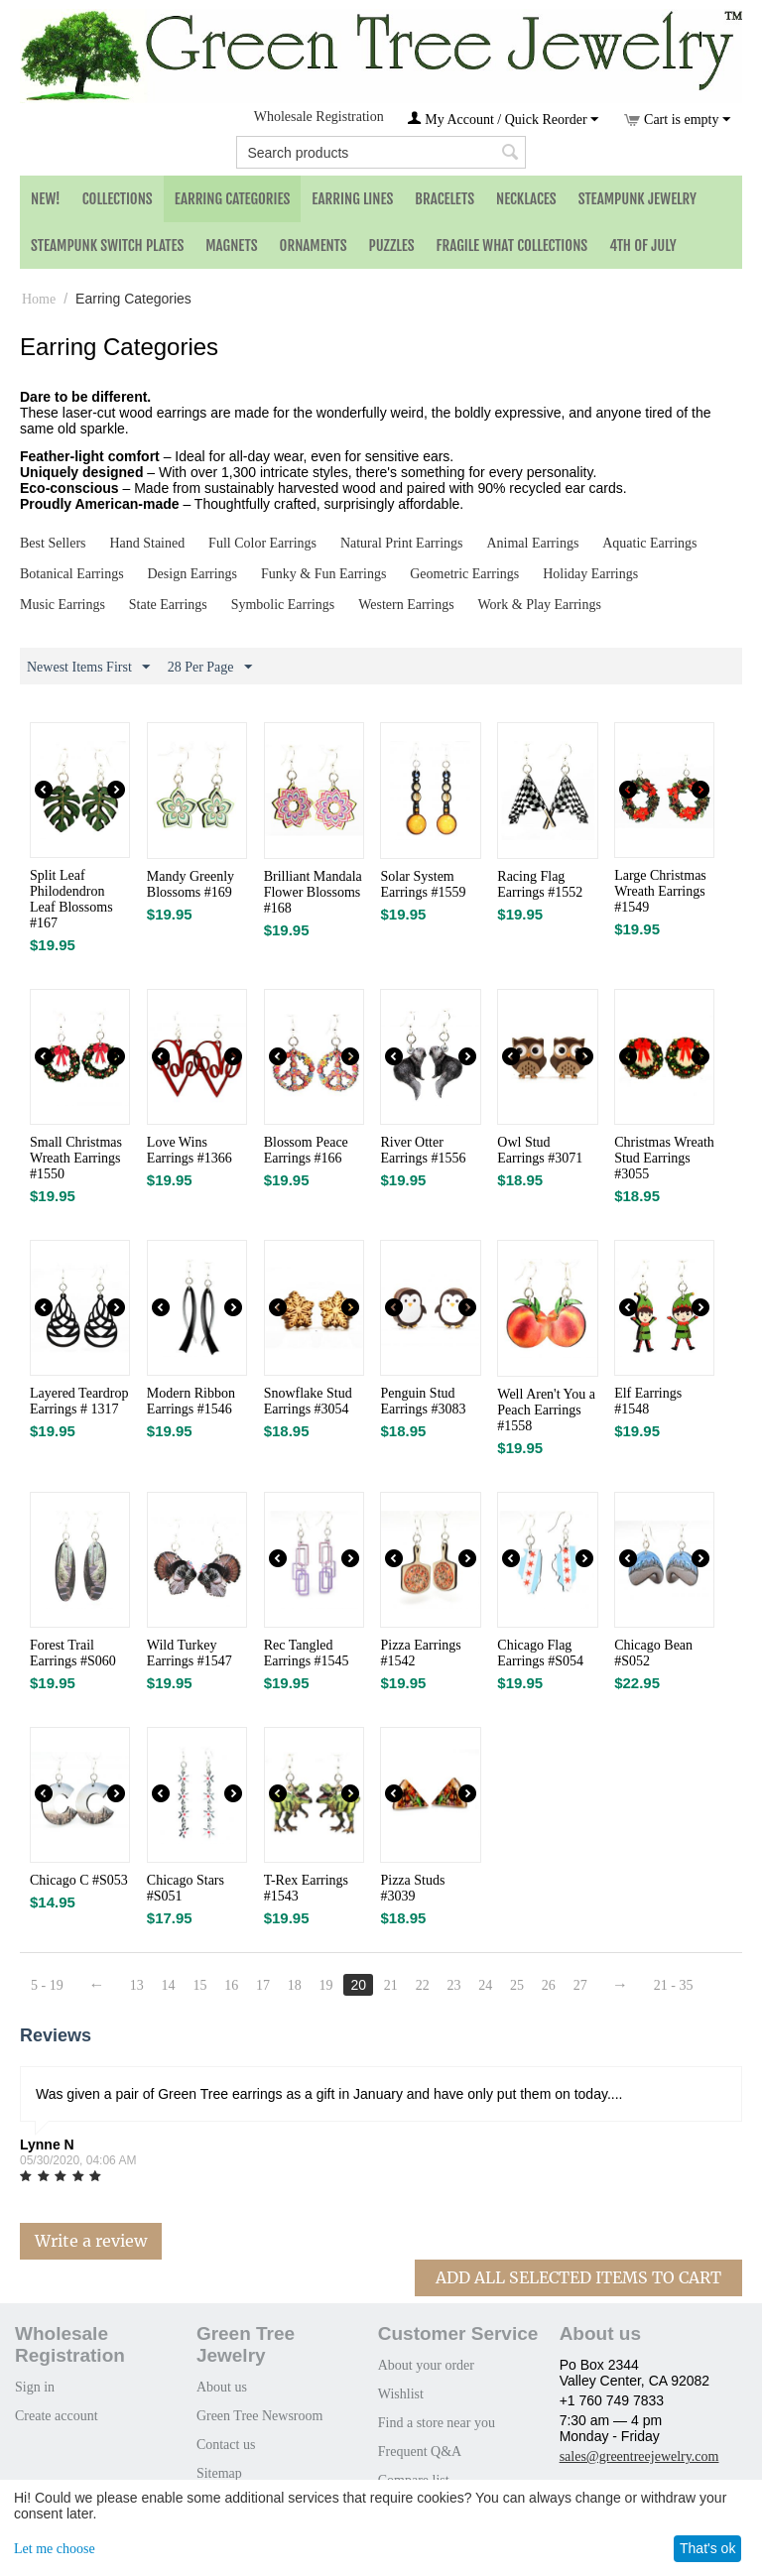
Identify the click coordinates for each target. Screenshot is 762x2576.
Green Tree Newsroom (259, 2415)
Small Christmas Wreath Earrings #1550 (76, 1158)
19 (326, 1985)
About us (221, 2387)
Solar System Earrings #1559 (422, 884)
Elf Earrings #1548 (648, 1401)
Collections (117, 198)
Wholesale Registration (319, 116)
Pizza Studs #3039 (412, 1888)
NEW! (46, 198)
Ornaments (313, 245)
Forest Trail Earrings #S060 (73, 1653)
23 (454, 1985)
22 (424, 1985)
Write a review (91, 2241)
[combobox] (380, 152)
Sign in (35, 2387)
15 (200, 1985)
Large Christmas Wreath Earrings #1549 (660, 891)
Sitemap (219, 2473)
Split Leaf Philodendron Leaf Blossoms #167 (71, 899)
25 (518, 1985)
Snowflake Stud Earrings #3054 (308, 1401)
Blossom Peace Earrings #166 (306, 1150)
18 (295, 1985)
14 (169, 1985)
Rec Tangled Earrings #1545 (306, 1653)
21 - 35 (675, 1985)
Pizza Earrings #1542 (420, 1653)
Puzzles (392, 245)
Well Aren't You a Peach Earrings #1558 (546, 1410)
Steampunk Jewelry (637, 198)
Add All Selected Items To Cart (578, 2277)
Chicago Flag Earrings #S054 (540, 1653)
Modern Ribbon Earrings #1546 (191, 1401)
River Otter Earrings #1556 (422, 1150)
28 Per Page (210, 667)
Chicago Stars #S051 (185, 1888)
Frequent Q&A (419, 2451)
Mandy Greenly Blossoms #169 (190, 884)
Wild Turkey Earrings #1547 (189, 1653)
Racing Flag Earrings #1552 (539, 884)
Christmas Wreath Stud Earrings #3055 (664, 1158)
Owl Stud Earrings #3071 (539, 1150)
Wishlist (401, 2394)
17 (264, 1985)
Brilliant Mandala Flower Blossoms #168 (313, 892)
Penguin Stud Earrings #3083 (422, 1401)
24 (486, 1985)
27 (581, 1985)
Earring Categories (233, 198)
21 (392, 1985)
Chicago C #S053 (79, 1880)
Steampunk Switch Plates (107, 245)
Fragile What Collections (512, 245)
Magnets (231, 245)
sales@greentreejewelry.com (639, 2456)
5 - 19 (47, 1985)
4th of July (643, 245)
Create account (56, 2415)
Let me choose (54, 2548)
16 (232, 1985)
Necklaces (526, 198)
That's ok (707, 2548)
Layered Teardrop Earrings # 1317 (79, 1401)
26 (550, 1985)
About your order (426, 2365)
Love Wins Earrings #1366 (189, 1150)
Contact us (226, 2444)
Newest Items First (88, 667)
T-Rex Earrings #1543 (306, 1888)
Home (39, 299)
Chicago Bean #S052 (653, 1653)
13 (137, 1985)
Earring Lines (352, 198)
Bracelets (444, 198)
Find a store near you (436, 2422)
